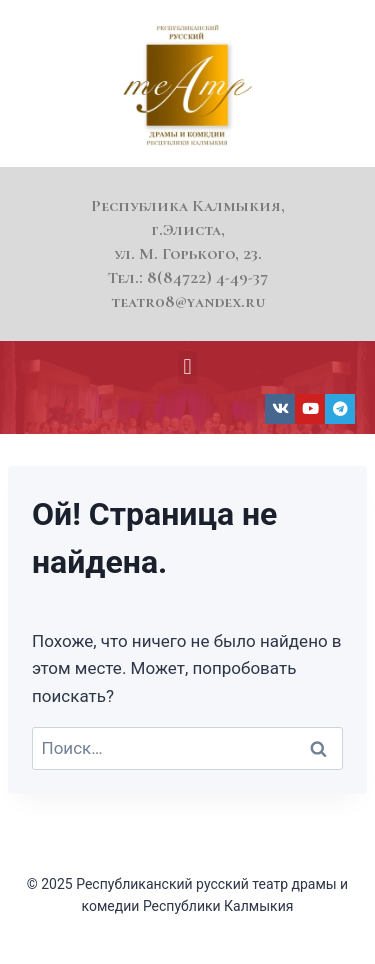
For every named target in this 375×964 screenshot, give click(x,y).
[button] (187, 367)
